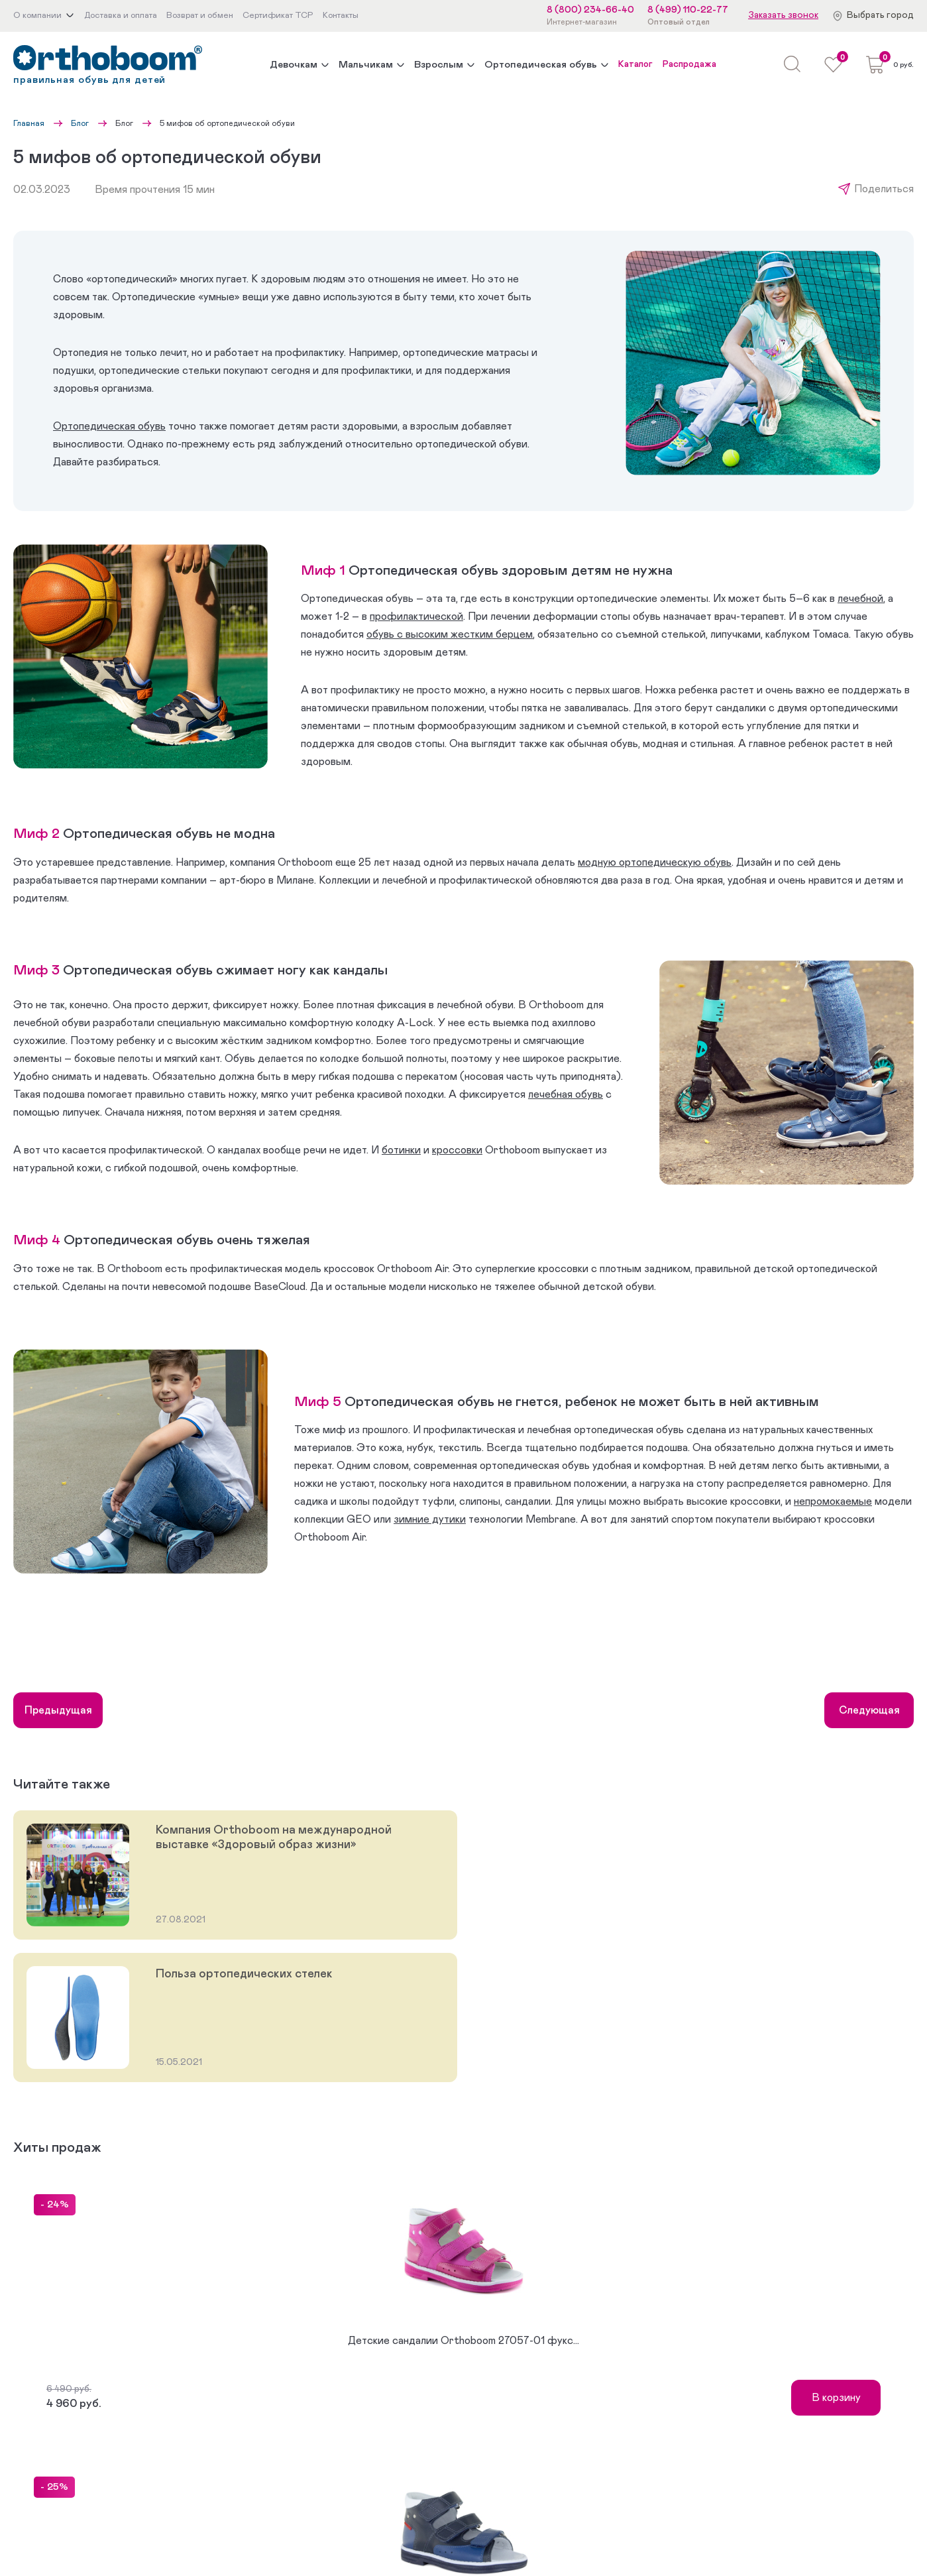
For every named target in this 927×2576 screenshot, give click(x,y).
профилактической (416, 616)
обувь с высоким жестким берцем (449, 634)
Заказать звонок (783, 15)
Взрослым (438, 65)
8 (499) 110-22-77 (687, 10)
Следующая (869, 1710)
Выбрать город (880, 15)
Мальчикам (366, 65)
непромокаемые (833, 1501)
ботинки (401, 1150)
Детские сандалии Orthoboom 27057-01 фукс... (463, 2340)
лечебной (860, 598)
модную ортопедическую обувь (655, 862)
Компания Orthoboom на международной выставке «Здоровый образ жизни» (274, 1837)
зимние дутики (430, 1519)
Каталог (635, 64)
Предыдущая (58, 1710)
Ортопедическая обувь (540, 65)
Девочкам (293, 65)
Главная (28, 123)
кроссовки (457, 1150)
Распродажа (689, 64)
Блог (80, 123)
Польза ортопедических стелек (244, 1974)
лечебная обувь (565, 1094)
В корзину (836, 2397)
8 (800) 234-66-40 (590, 10)
